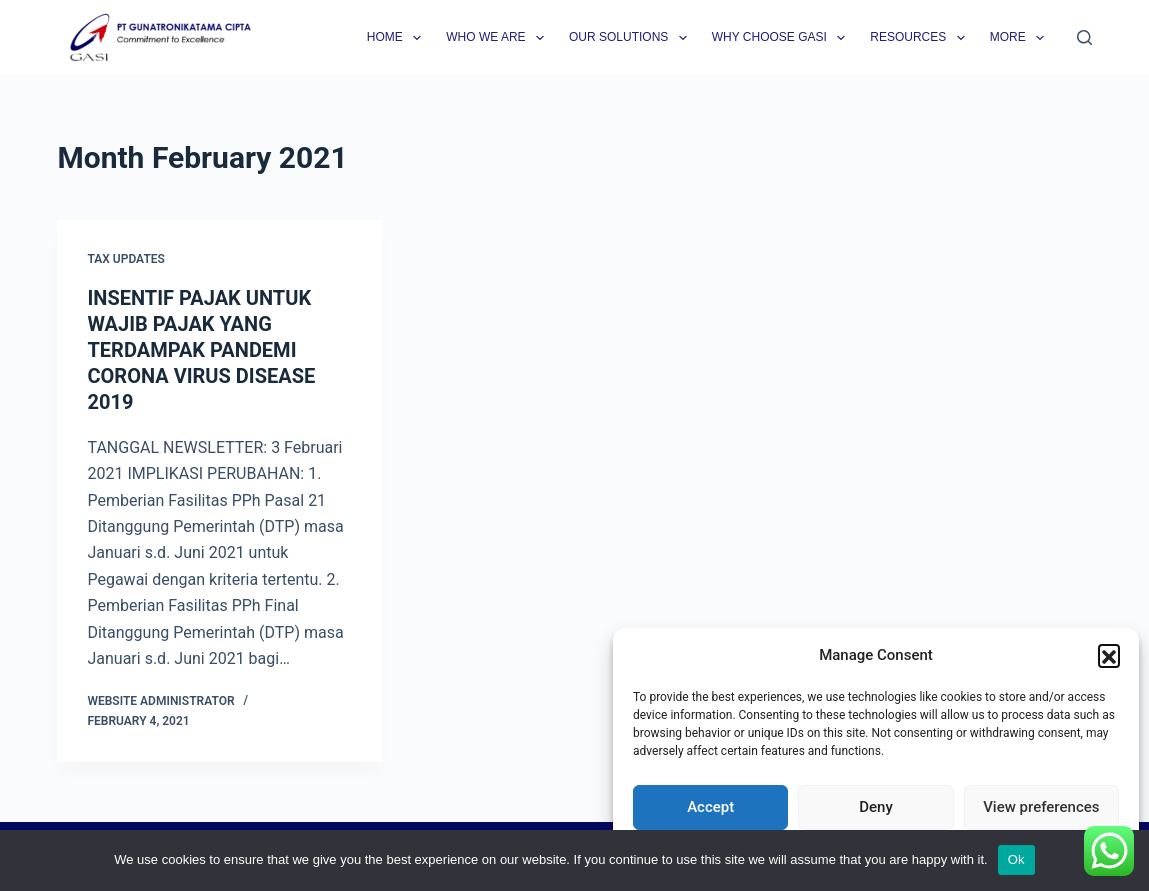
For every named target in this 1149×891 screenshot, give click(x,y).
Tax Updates (125, 259)
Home (398, 38)
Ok (1016, 859)
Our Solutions (632, 38)
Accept (710, 807)
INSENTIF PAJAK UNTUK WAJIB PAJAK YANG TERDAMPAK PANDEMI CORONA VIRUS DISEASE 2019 (201, 350)
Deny (876, 807)
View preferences (1041, 807)
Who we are (499, 38)
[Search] (1084, 37)
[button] (1109, 655)
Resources (921, 38)
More (1021, 38)
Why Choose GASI (783, 38)
